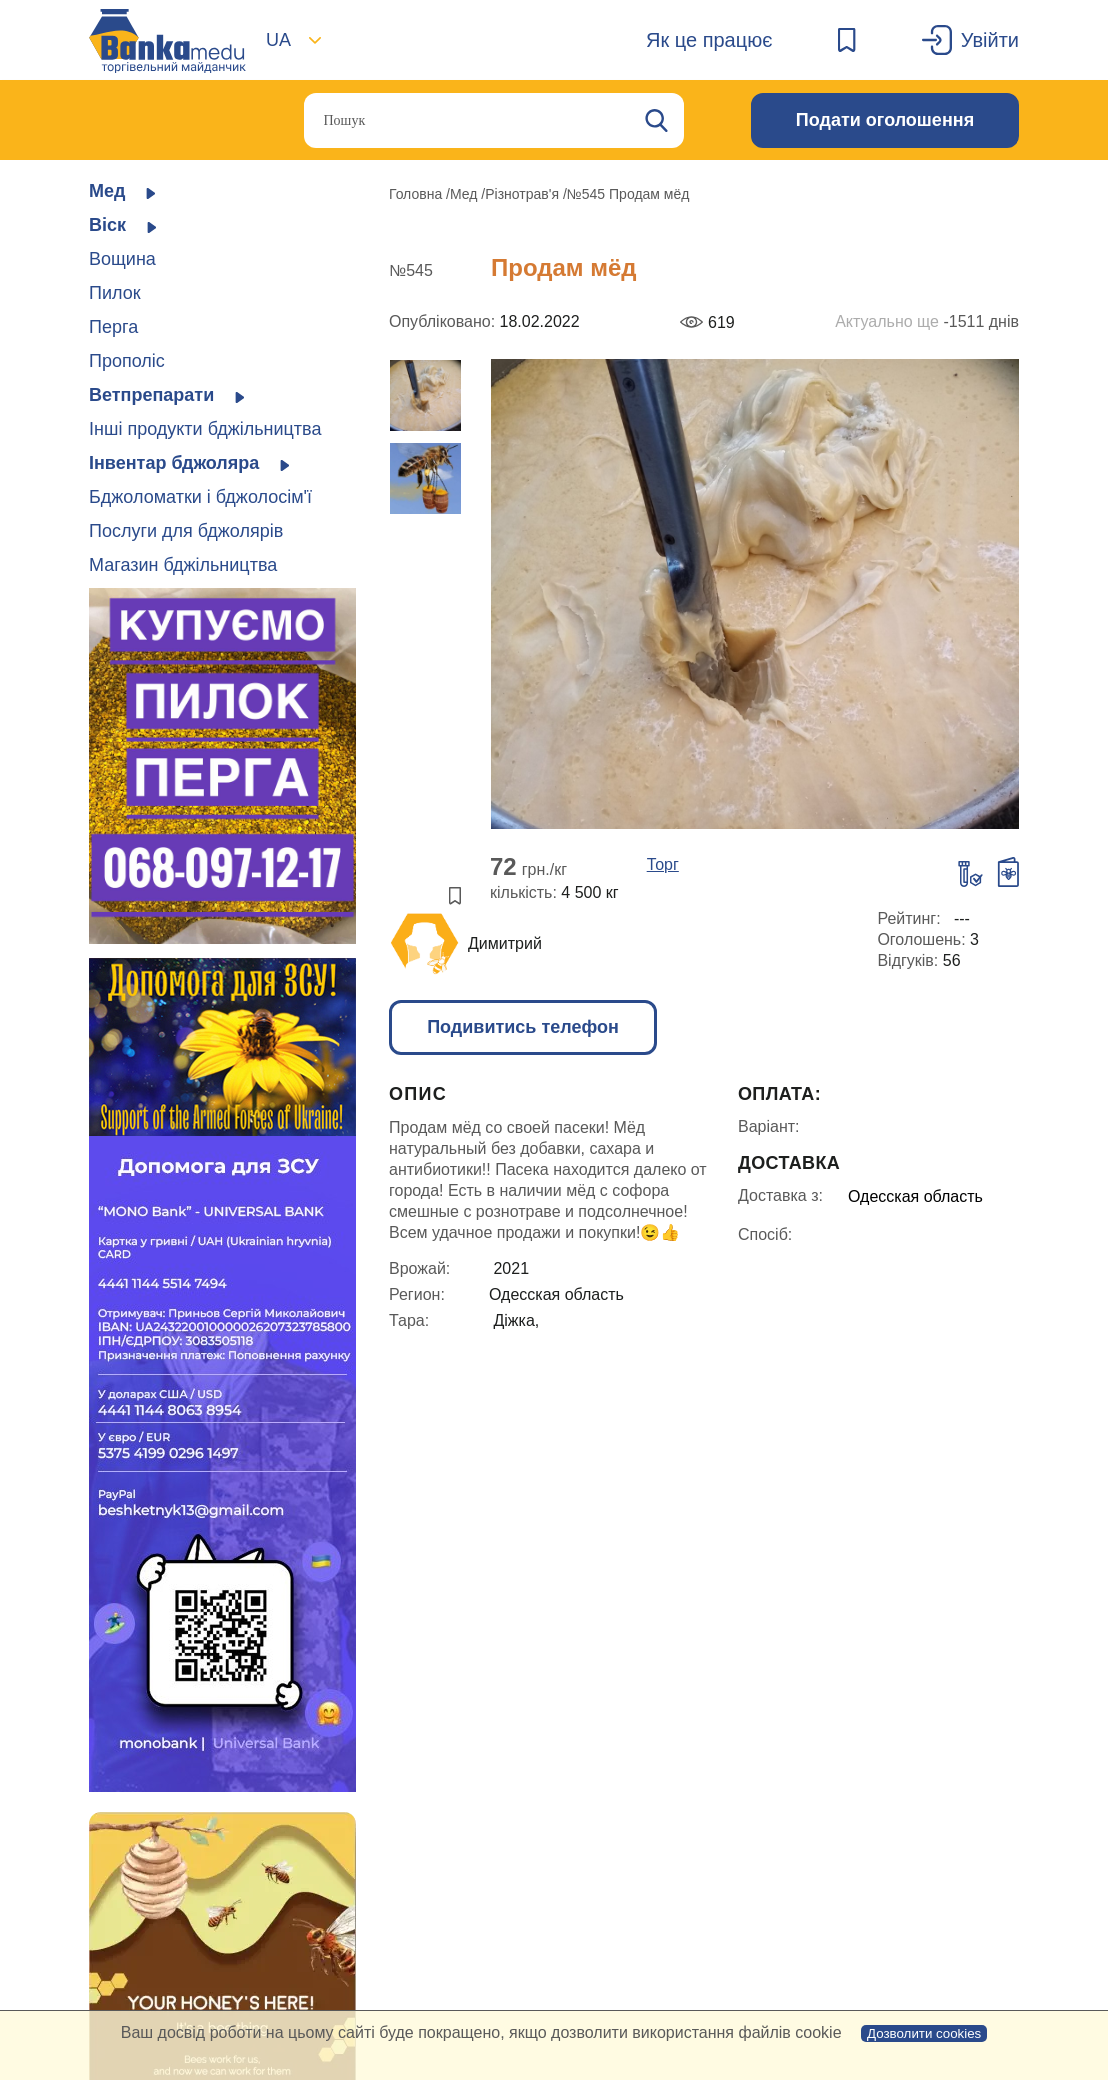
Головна (417, 194)
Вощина (122, 259)
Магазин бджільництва (183, 565)
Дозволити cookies (924, 2033)
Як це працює (709, 40)
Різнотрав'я (524, 194)
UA (278, 40)
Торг (663, 865)
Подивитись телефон (523, 1027)
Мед (465, 194)
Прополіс (127, 361)
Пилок (115, 293)
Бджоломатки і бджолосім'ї (200, 497)
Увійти (990, 40)
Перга (113, 327)
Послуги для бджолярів (186, 531)
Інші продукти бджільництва (205, 429)
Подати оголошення (885, 120)
